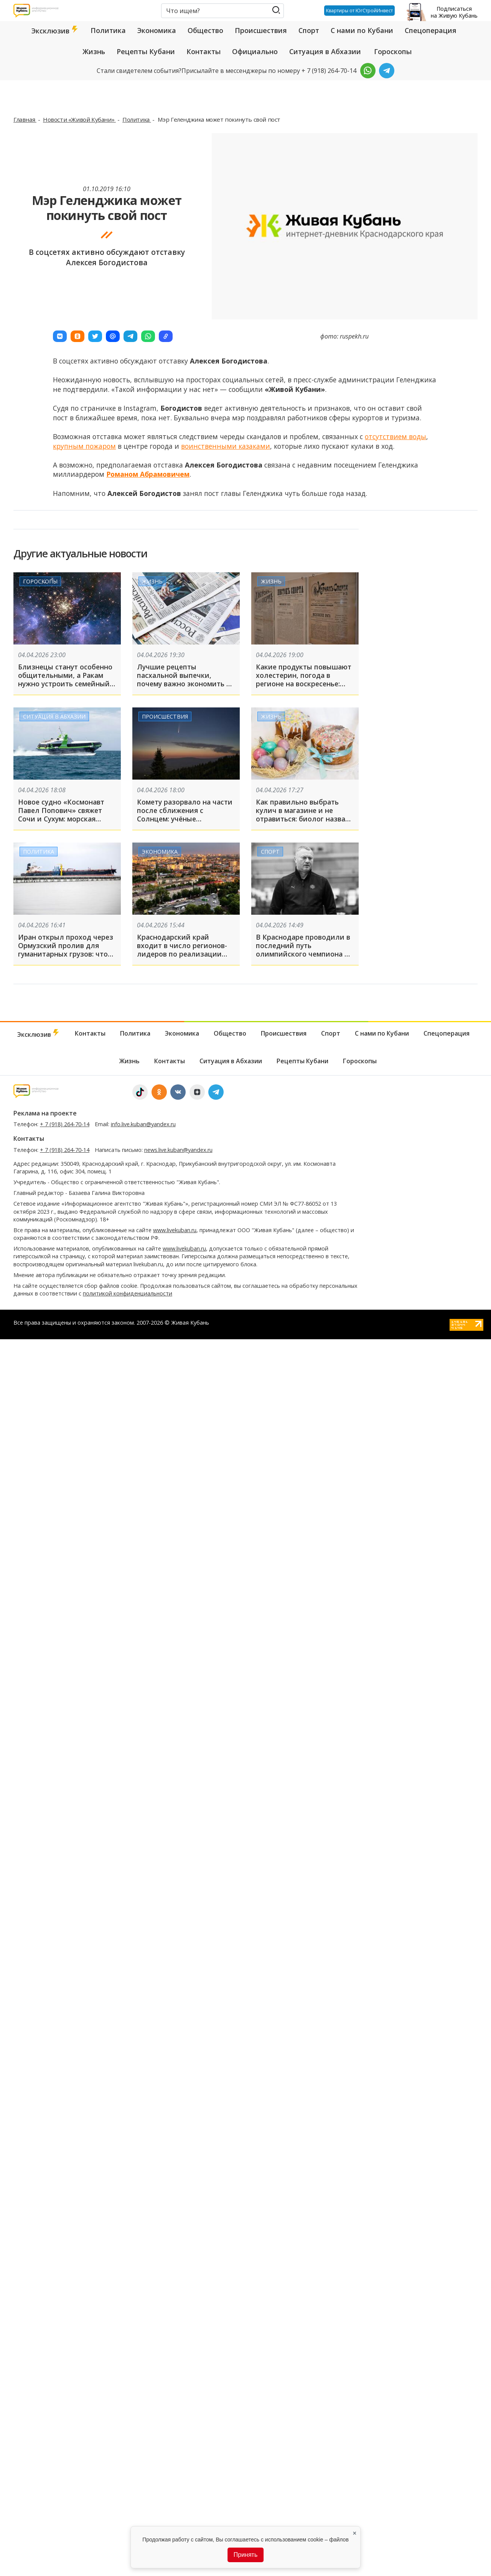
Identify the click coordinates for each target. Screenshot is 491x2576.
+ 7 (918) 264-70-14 (64, 1124)
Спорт (308, 30)
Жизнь (93, 51)
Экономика (156, 30)
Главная (24, 119)
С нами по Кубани (362, 30)
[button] (60, 336)
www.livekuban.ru (174, 1230)
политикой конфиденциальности (127, 1293)
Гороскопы (393, 51)
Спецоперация (430, 30)
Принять (246, 2554)
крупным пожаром (84, 446)
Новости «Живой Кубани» (79, 119)
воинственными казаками (225, 446)
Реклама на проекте (45, 1113)
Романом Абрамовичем (147, 474)
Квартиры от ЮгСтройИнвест (356, 10)
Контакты (203, 51)
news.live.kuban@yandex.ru (178, 1149)
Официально (255, 51)
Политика (108, 30)
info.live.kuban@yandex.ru (143, 1124)
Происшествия (261, 30)
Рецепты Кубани (146, 51)
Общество (205, 30)
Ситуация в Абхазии (325, 51)
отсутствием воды (395, 436)
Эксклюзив (55, 30)
